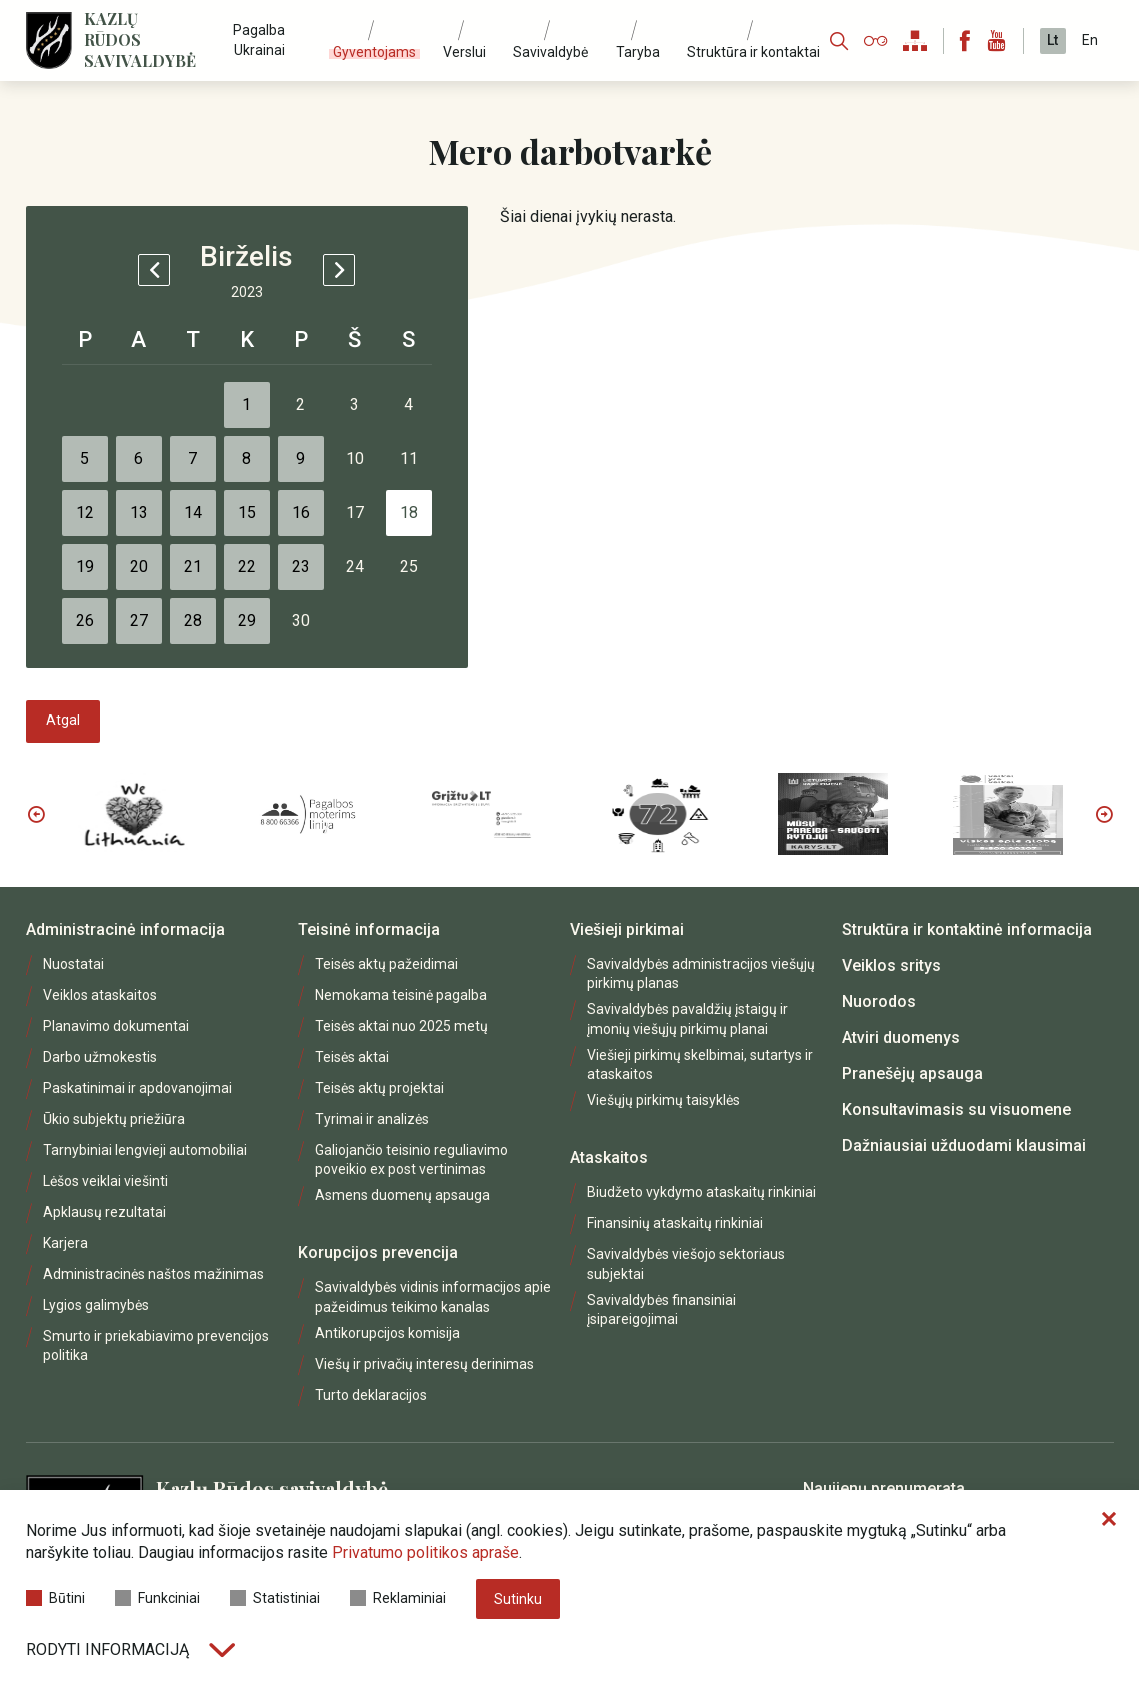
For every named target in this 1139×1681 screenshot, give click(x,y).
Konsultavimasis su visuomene (956, 1109)
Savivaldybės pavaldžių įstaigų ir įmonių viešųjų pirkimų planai (687, 1018)
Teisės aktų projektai (379, 1088)
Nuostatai (73, 964)
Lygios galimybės (96, 1305)
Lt (1052, 40)
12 (85, 512)
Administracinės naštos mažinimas (153, 1274)
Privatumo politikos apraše (425, 1552)
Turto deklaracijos (371, 1395)
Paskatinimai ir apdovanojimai (137, 1088)
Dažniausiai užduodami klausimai (964, 1145)
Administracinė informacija (125, 929)
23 (301, 566)
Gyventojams (374, 52)
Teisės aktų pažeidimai (386, 964)
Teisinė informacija (369, 929)
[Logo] (49, 40)
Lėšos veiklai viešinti (105, 1181)
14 (193, 512)
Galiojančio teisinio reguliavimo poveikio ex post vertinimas (411, 1159)
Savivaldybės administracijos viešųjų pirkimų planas (701, 973)
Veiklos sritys (891, 965)
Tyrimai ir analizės (372, 1119)
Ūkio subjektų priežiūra (114, 1119)
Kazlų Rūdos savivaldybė (140, 40)
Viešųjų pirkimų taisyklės (663, 1100)
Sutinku (518, 1599)
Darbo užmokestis (100, 1057)
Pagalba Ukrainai (259, 39)
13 (139, 512)
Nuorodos (879, 1001)
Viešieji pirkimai (627, 929)
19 (85, 566)
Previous (36, 814)
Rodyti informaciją (130, 1649)
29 (247, 620)
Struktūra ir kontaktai (753, 52)
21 (193, 566)
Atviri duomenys (901, 1037)
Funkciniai (157, 1598)
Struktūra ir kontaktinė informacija (967, 929)
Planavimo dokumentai (116, 1026)
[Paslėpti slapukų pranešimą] (1109, 1520)
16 (301, 512)
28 (193, 620)
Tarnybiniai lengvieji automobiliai (145, 1150)
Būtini (55, 1598)
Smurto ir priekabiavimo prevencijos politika (156, 1345)
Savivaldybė (550, 52)
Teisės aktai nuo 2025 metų (401, 1026)
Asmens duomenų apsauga (402, 1195)
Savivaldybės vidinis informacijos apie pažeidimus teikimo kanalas (433, 1296)
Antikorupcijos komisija (387, 1333)
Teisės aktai (352, 1057)
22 (247, 566)
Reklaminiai (398, 1598)
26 (85, 620)
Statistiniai (275, 1598)
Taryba (638, 52)
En (1090, 40)
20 (139, 566)
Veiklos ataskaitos (100, 995)
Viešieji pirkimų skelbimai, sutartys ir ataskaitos (700, 1064)
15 (247, 512)
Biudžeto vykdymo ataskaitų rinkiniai (701, 1192)
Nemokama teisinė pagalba (401, 995)
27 (139, 620)
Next (1104, 814)
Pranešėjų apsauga (912, 1073)
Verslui (464, 52)
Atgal (63, 720)
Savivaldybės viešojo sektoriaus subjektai (686, 1263)
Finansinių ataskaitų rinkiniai (675, 1223)
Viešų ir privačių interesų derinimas (424, 1364)
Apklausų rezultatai (104, 1212)
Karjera (65, 1243)
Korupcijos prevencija (378, 1252)
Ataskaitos (609, 1157)
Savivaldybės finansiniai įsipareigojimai (661, 1309)
